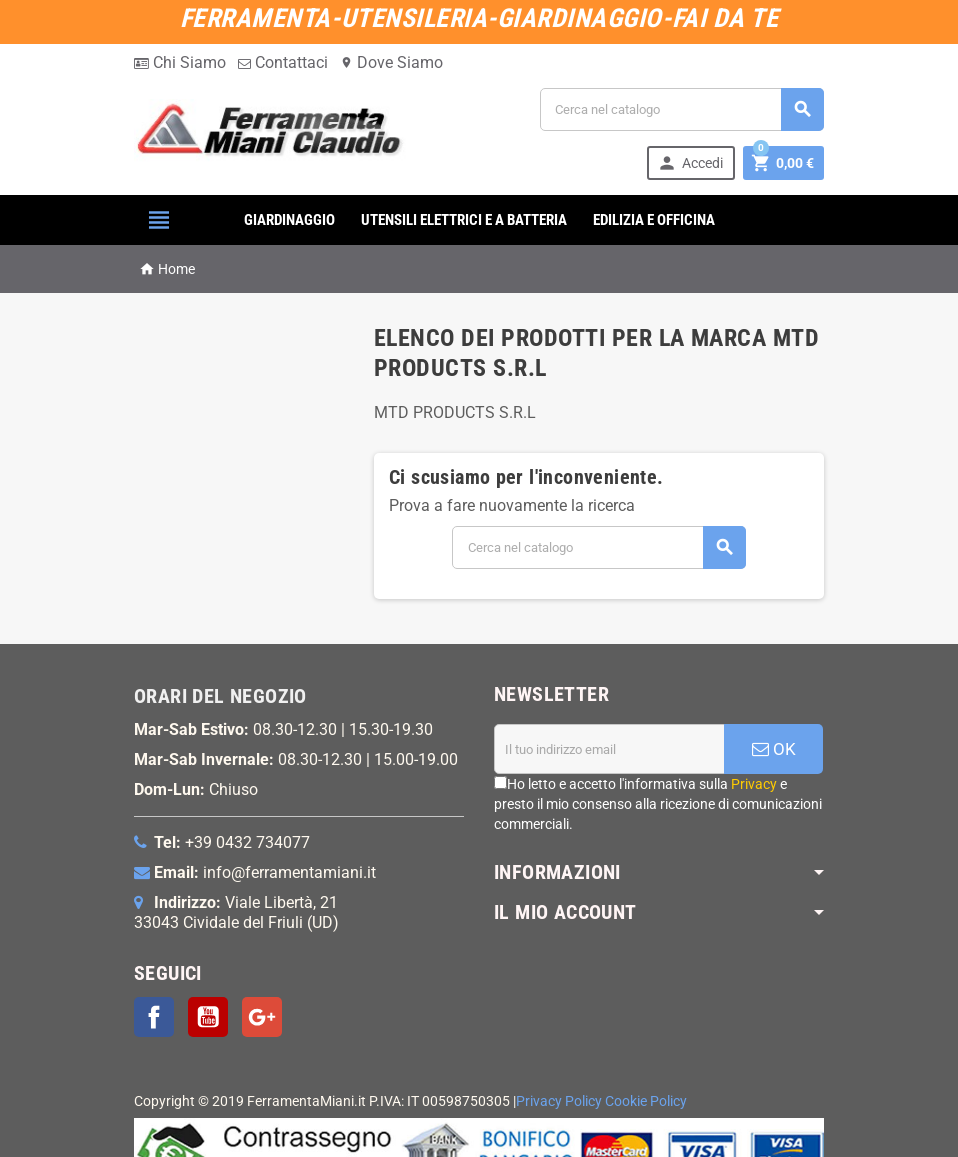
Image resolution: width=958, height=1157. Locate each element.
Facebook (154, 1017)
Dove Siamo (391, 62)
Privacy (754, 784)
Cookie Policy (646, 1101)
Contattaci (283, 62)
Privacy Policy (559, 1101)
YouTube (208, 1017)
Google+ (262, 1017)
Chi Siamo (180, 62)
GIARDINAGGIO (289, 220)
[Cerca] (682, 109)
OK (774, 749)
